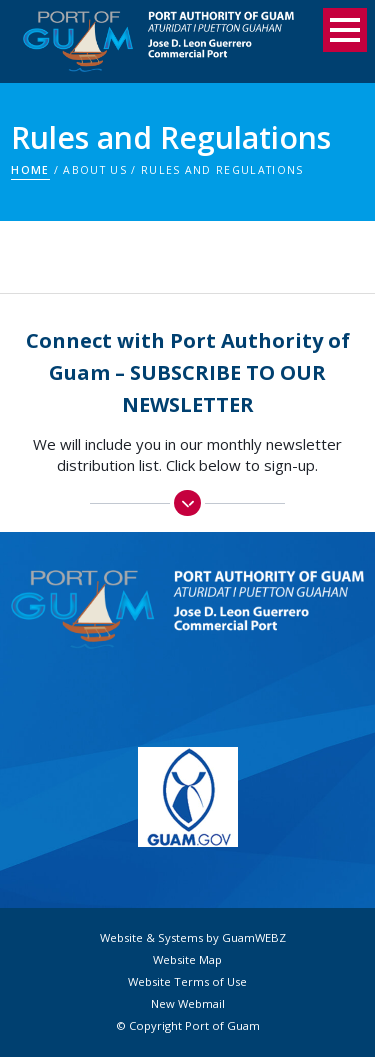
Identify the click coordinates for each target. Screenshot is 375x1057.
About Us (95, 170)
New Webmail (188, 1004)
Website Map (187, 960)
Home (30, 170)
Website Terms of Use (187, 982)
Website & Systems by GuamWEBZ (193, 938)
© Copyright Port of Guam (188, 1026)
